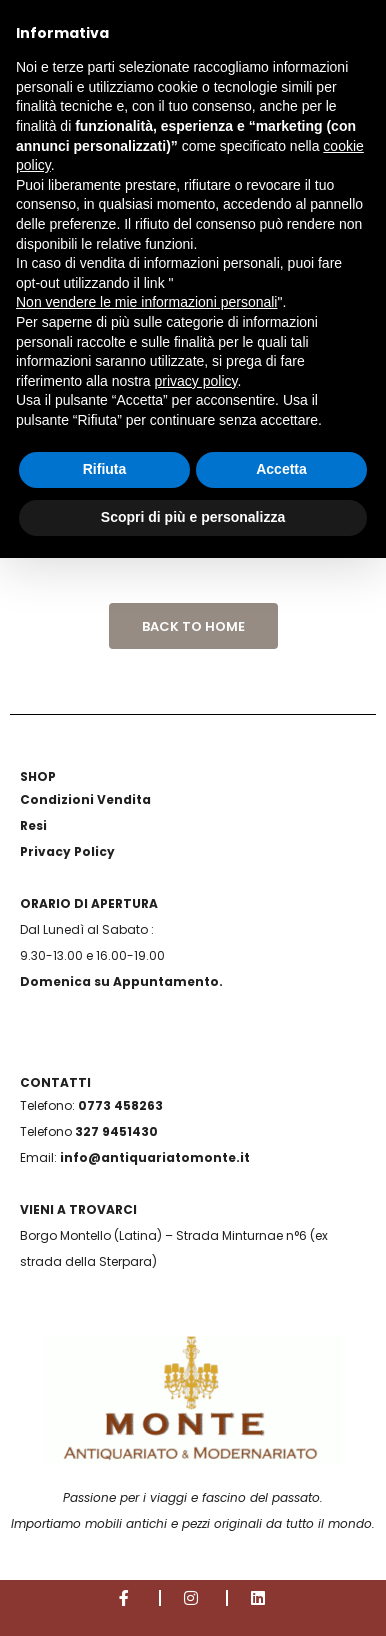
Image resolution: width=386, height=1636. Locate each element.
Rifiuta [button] (105, 469)
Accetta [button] (281, 469)
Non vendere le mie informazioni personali (146, 302)
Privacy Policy (67, 851)
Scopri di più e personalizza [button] (193, 517)
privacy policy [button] (196, 381)
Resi (33, 825)
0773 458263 (120, 1105)
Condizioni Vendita (85, 799)
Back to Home (193, 626)
